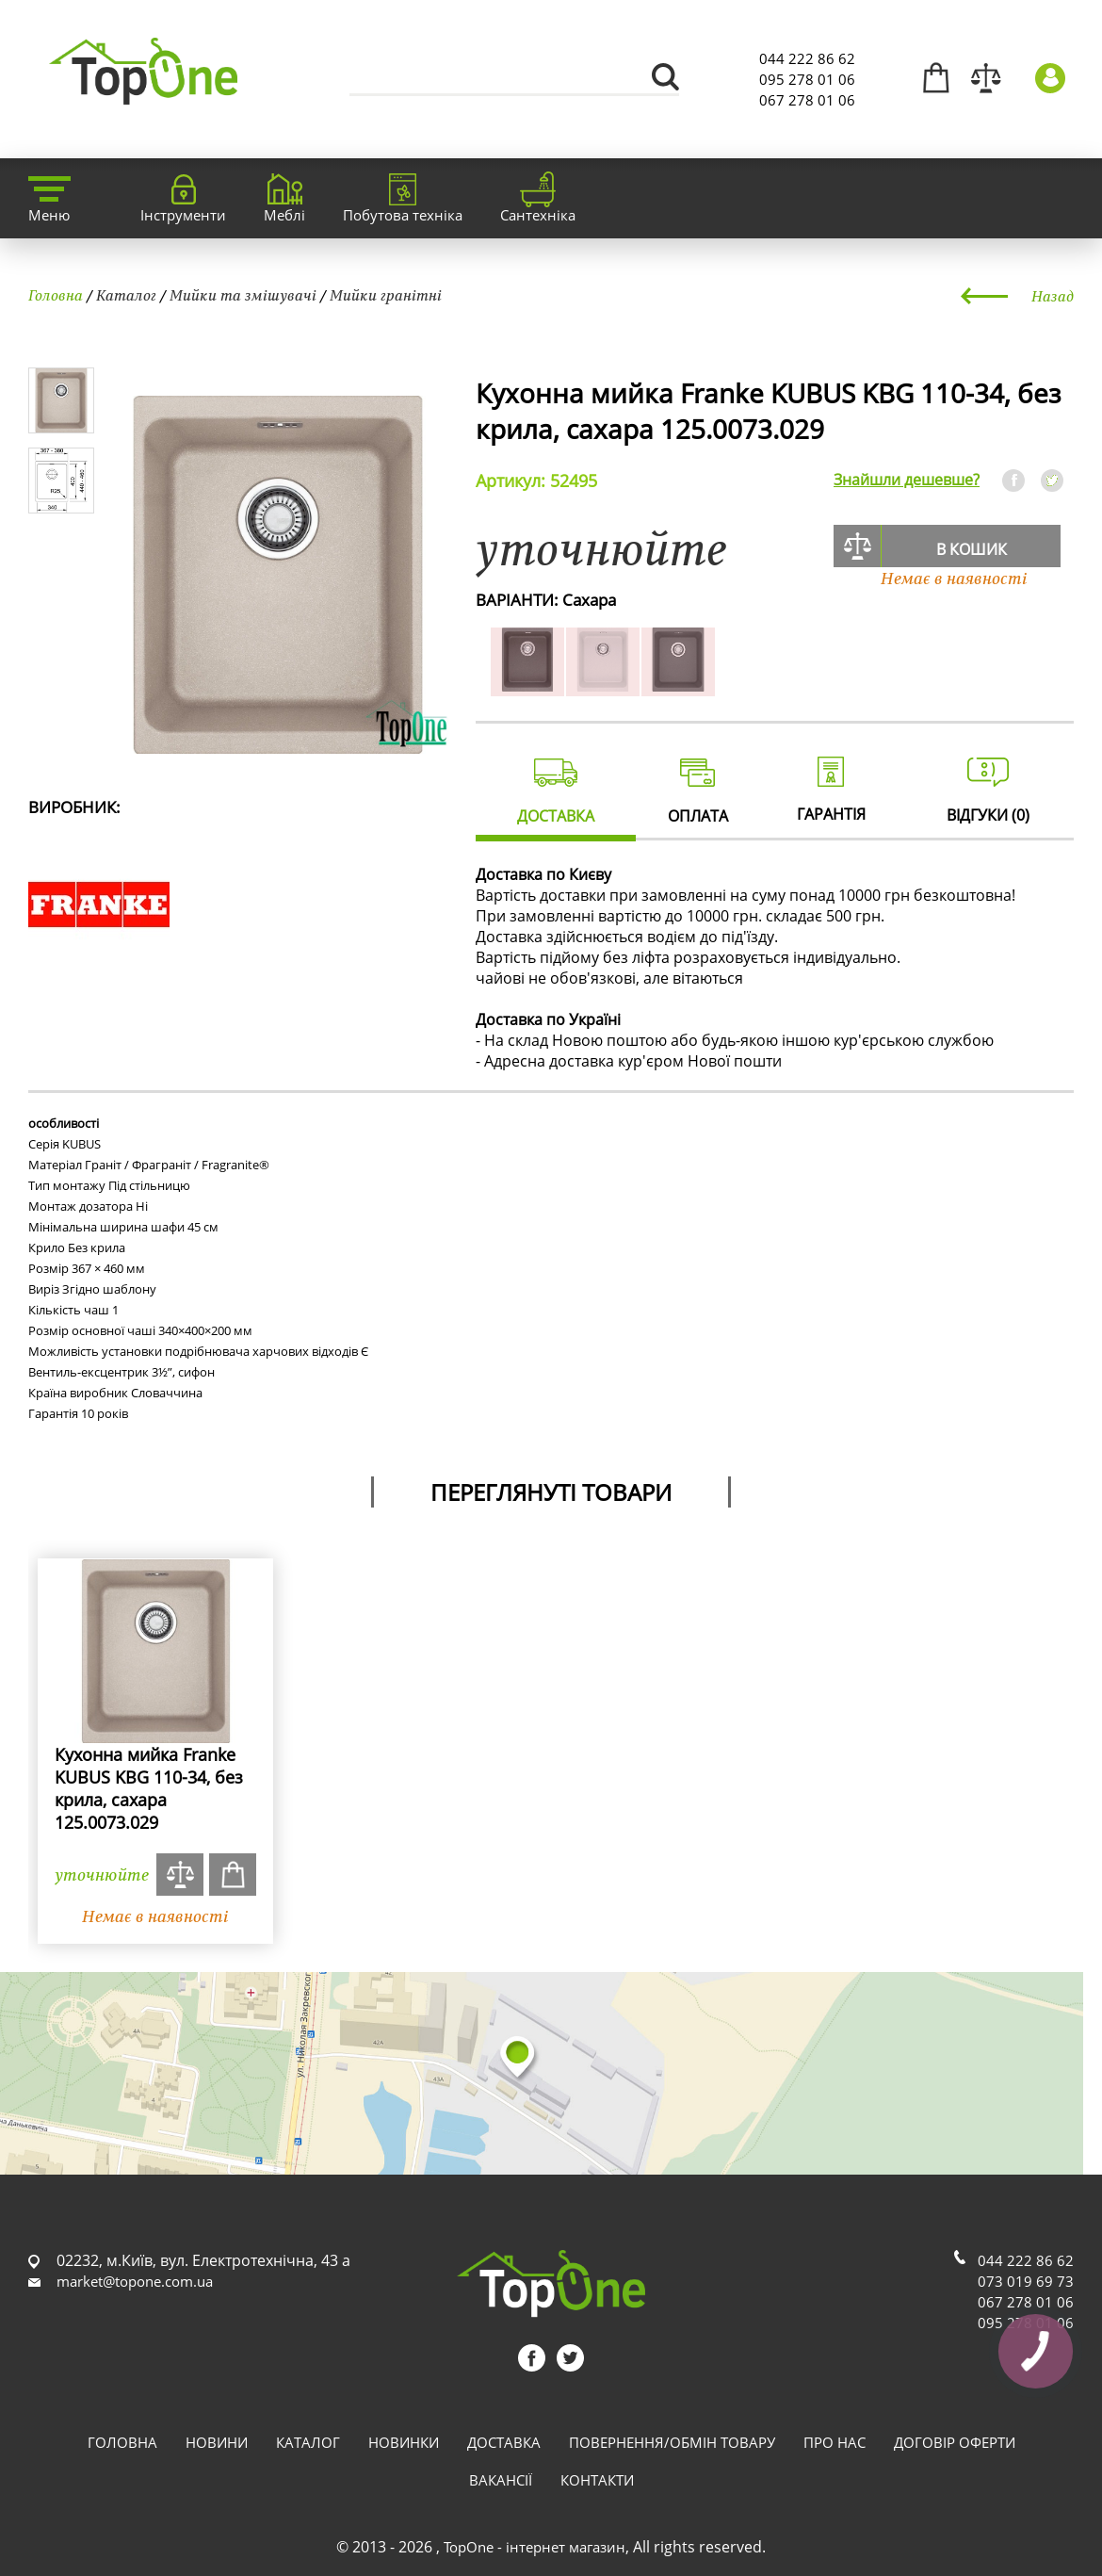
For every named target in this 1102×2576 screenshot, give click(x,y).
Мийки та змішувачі (243, 294)
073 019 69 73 (1026, 2281)
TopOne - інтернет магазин (534, 2546)
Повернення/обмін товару (672, 2442)
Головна (55, 294)
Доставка (504, 2442)
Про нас (834, 2442)
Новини (217, 2442)
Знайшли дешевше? (907, 479)
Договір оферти (954, 2442)
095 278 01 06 (807, 79)
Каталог (126, 294)
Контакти (597, 2479)
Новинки (403, 2442)
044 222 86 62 (807, 58)
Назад (1052, 295)
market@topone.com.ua (135, 2281)
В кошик (971, 549)
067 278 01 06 (807, 99)
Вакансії (500, 2479)
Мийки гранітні (386, 294)
